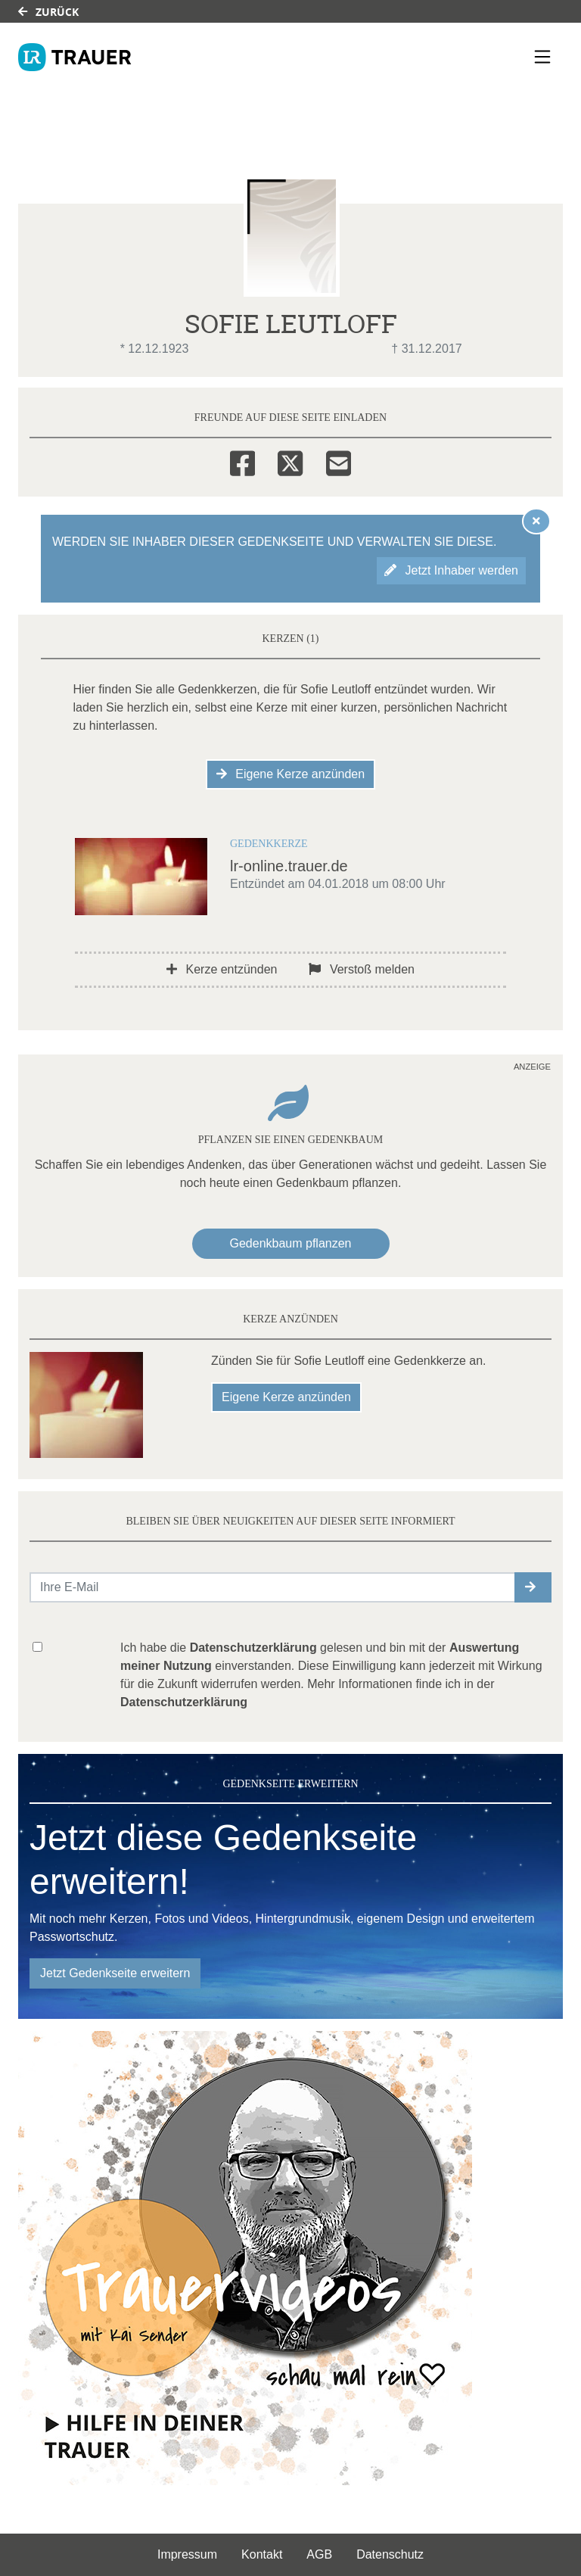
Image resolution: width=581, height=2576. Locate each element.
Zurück (48, 12)
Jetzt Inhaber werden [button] (451, 570)
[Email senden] (273, 1587)
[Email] (338, 461)
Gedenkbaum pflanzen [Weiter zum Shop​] (291, 1243)
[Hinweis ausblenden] (536, 521)
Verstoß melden (362, 969)
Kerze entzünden (221, 969)
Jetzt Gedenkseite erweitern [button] (115, 1973)
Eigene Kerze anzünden (290, 774)
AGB (319, 2554)
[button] (532, 1587)
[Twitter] (290, 461)
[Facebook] (242, 461)
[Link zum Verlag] (75, 57)
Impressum (187, 2554)
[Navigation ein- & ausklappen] (542, 56)
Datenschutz (390, 2554)
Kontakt (261, 2554)
